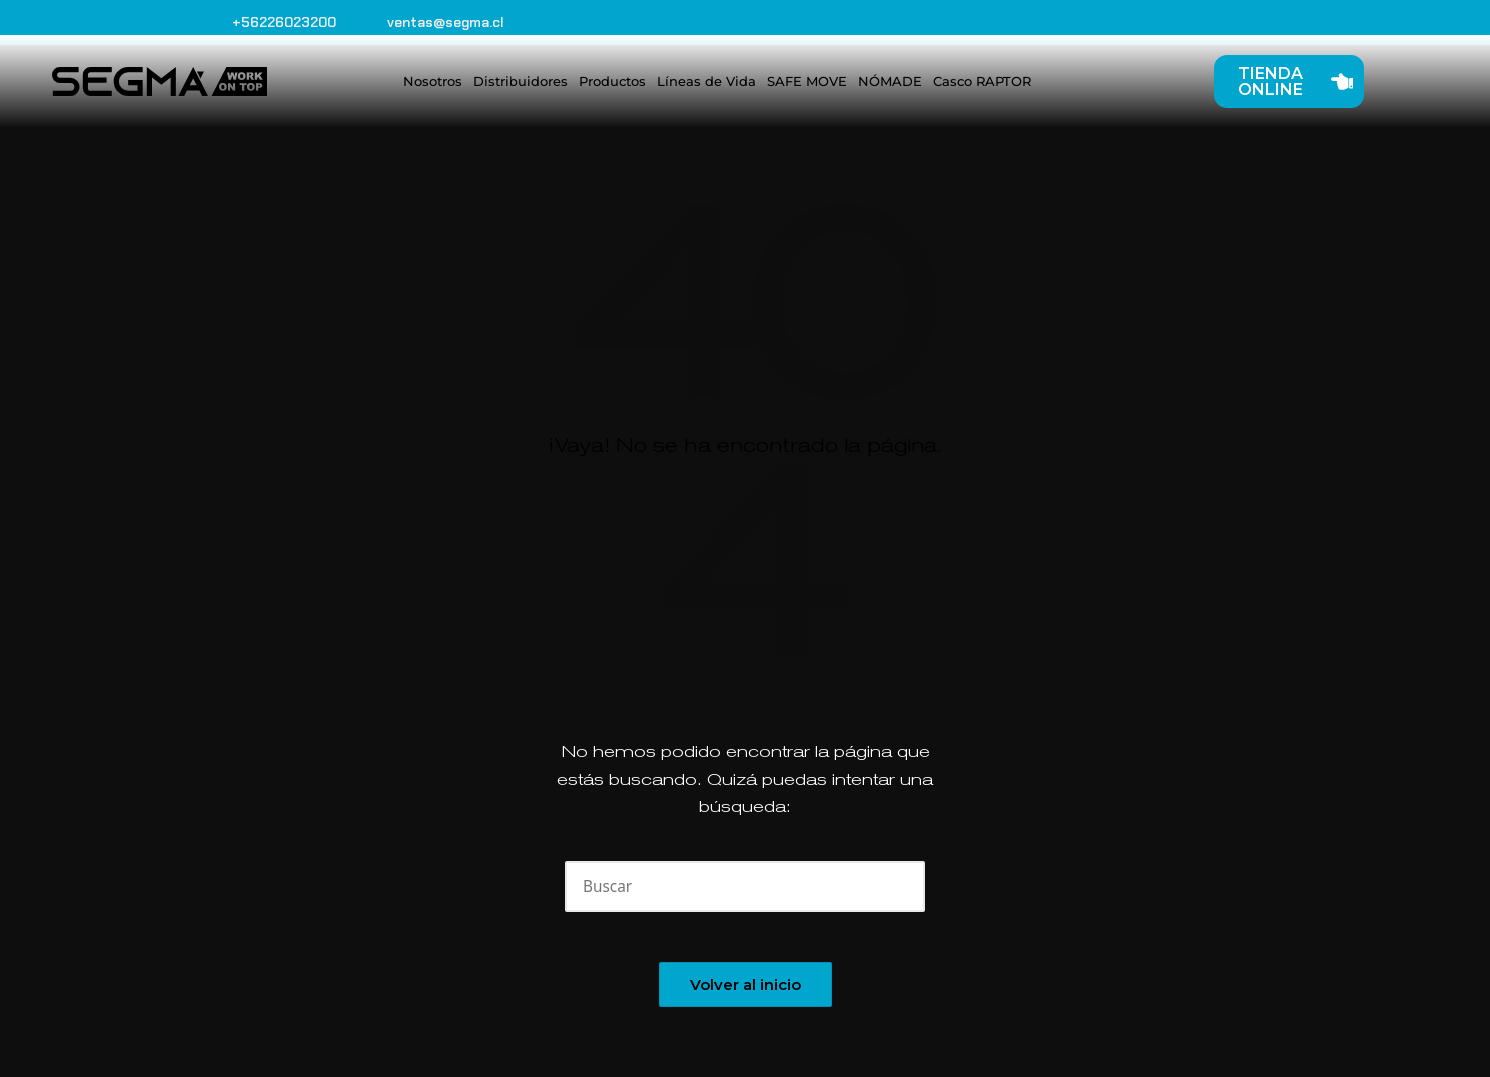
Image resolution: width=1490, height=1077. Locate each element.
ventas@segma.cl (445, 22)
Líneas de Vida (706, 81)
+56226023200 (284, 22)
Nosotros (432, 81)
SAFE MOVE (807, 81)
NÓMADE (890, 81)
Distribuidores (520, 81)
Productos (612, 81)
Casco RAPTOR (982, 81)
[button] (897, 886)
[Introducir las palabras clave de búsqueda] (745, 886)
